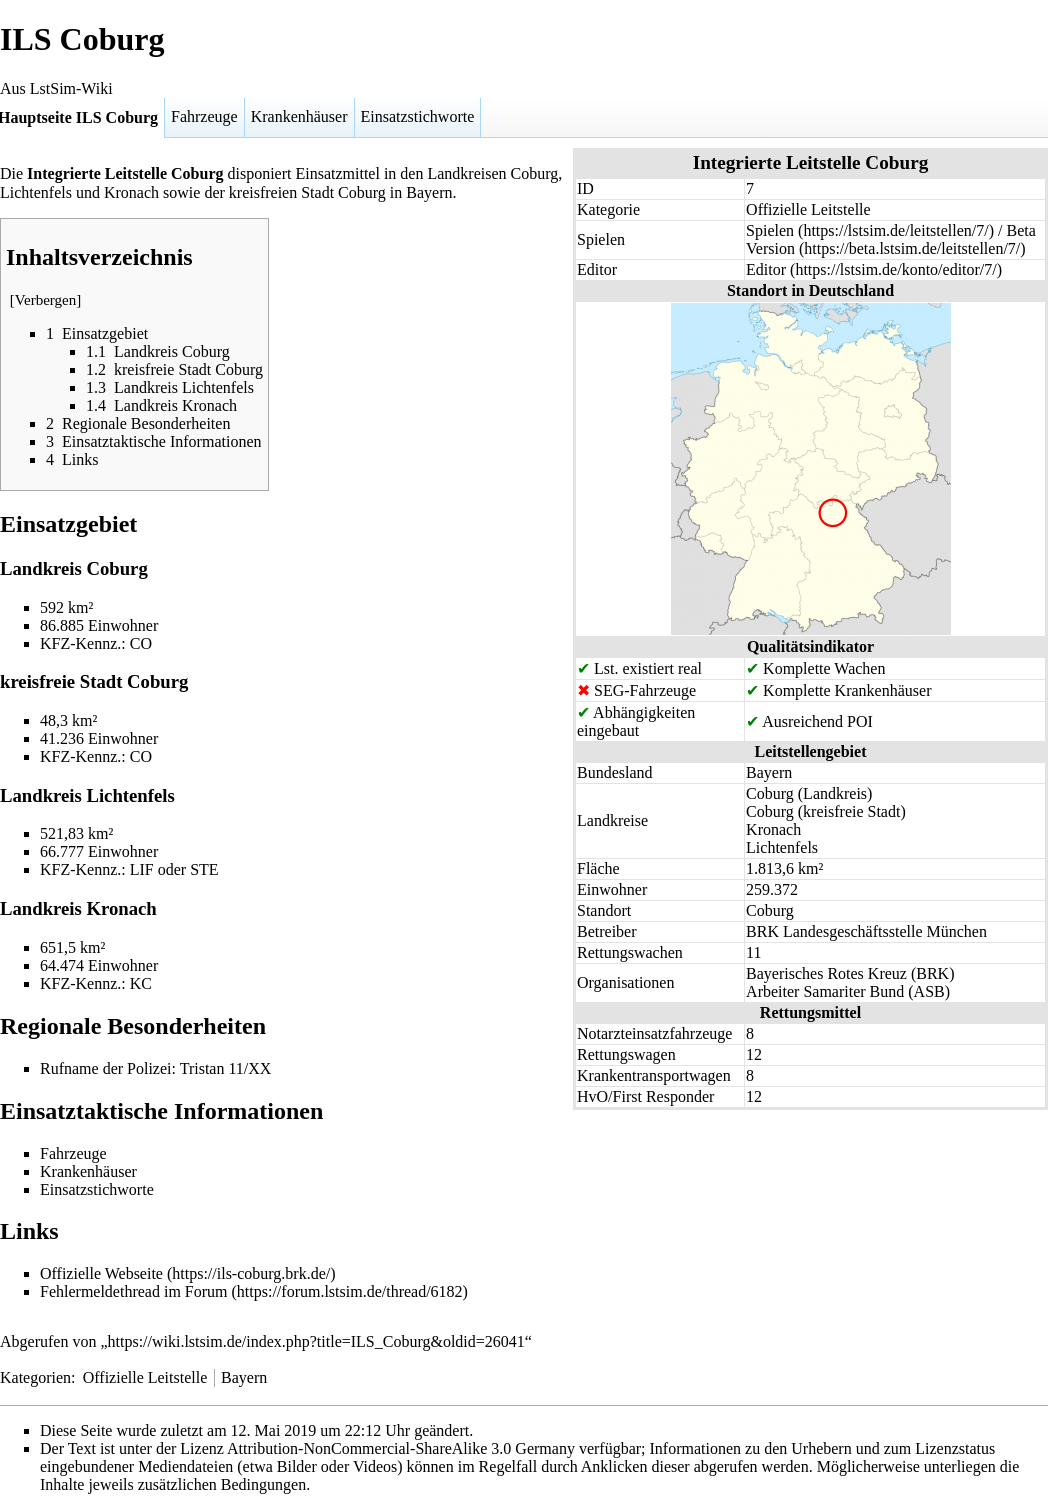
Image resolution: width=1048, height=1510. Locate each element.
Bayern (244, 1377)
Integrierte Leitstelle (97, 173)
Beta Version (891, 239)
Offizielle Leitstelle (145, 1377)
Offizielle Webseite (101, 1273)
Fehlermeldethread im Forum (134, 1291)
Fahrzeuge (204, 116)
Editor (766, 269)
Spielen (770, 230)
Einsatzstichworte (418, 116)
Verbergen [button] (46, 300)
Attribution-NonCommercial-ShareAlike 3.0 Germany (401, 1448)
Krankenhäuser (299, 116)
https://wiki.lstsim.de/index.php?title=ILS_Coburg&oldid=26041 (316, 1341)
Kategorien (35, 1377)
